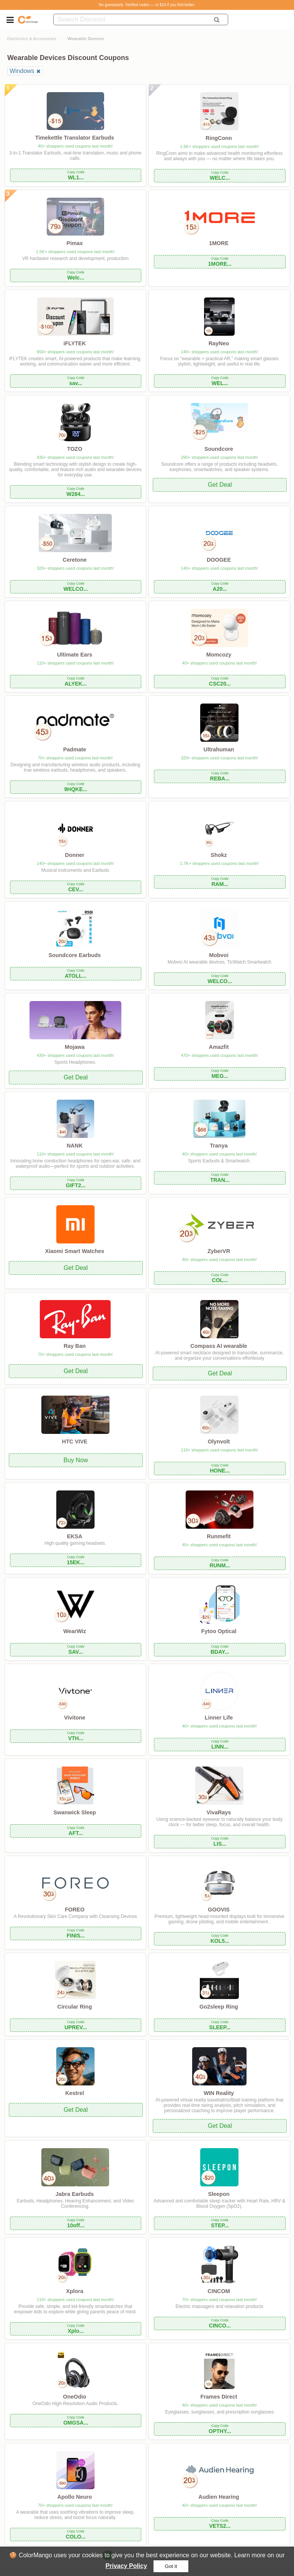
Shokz (219, 855)
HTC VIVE (74, 1441)
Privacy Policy (126, 2566)
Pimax (75, 243)
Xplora (74, 2291)
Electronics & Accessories (31, 38)
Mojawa (75, 1047)
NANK (75, 1146)
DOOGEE (219, 560)
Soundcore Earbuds (75, 955)
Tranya (218, 1146)
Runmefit (218, 1536)
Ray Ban (75, 1346)
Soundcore (218, 449)
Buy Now (76, 1460)
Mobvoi (218, 955)
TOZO (74, 449)
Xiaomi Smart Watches (75, 1251)
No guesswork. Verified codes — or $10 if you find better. (147, 5)
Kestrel (74, 2093)
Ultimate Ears (74, 655)
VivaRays (219, 1812)
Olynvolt (219, 1441)
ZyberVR (218, 1251)
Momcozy (219, 655)
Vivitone (74, 1718)
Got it (171, 2566)
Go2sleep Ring (218, 2007)
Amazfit (219, 1047)
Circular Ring (74, 2007)
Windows (22, 71)
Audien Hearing (218, 2497)
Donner (74, 855)
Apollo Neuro (74, 2497)
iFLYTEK (75, 343)
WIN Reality (219, 2093)
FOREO (74, 1909)
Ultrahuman (218, 749)
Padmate (74, 749)
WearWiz (74, 1631)
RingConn (219, 138)
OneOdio (75, 2397)
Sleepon (218, 2194)
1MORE (219, 243)
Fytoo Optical (219, 1631)
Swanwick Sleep (74, 1812)
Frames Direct (218, 2397)
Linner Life (219, 1718)
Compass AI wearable (218, 1346)
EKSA (74, 1536)
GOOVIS (219, 1909)
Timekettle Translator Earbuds (74, 138)
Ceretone (75, 560)
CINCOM (218, 2291)
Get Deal (220, 484)
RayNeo (219, 343)
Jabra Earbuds (75, 2194)
